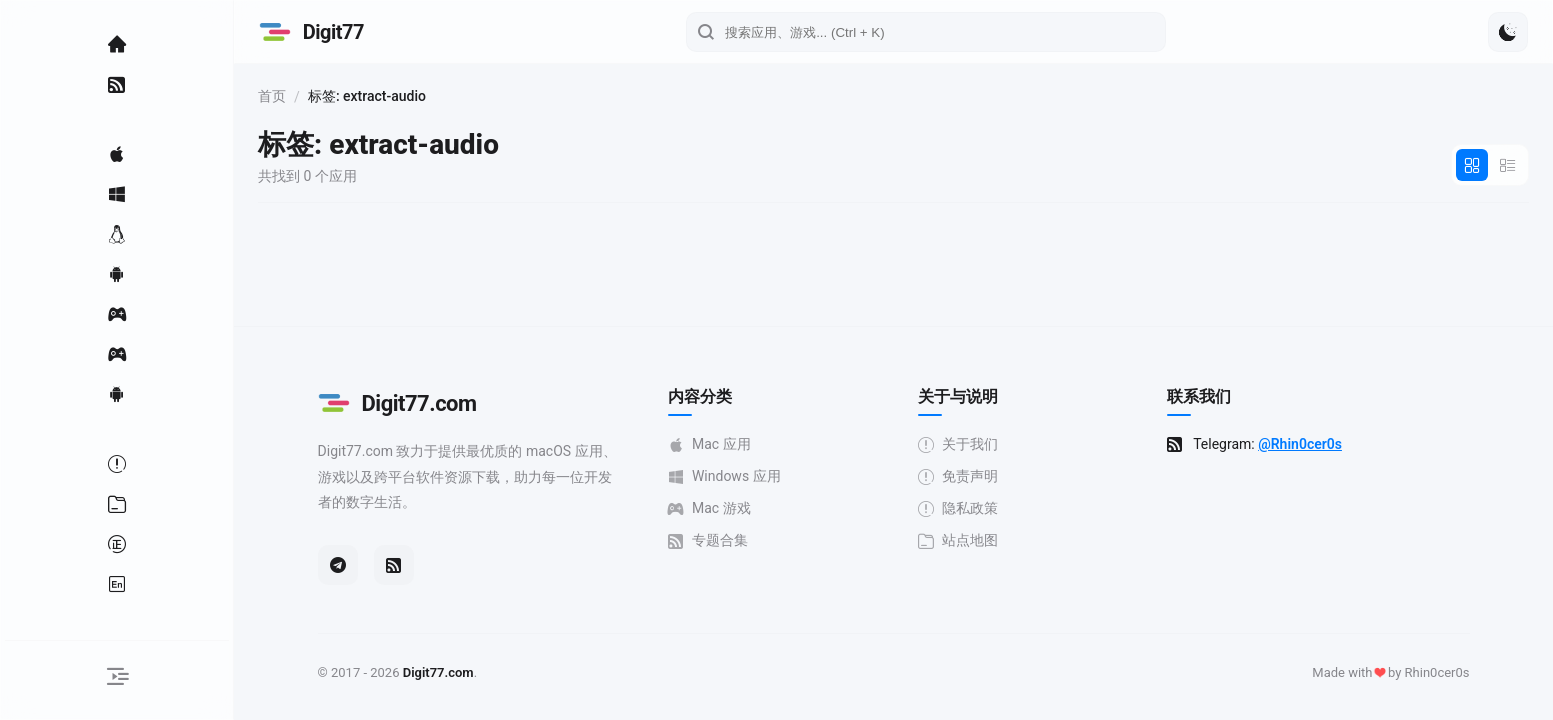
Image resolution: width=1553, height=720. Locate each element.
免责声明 (961, 476)
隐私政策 (961, 508)
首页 (278, 96)
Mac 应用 (712, 444)
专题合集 (711, 540)
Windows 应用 (727, 476)
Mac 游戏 (712, 508)
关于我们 (961, 444)
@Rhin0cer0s (1303, 444)
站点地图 (961, 540)
